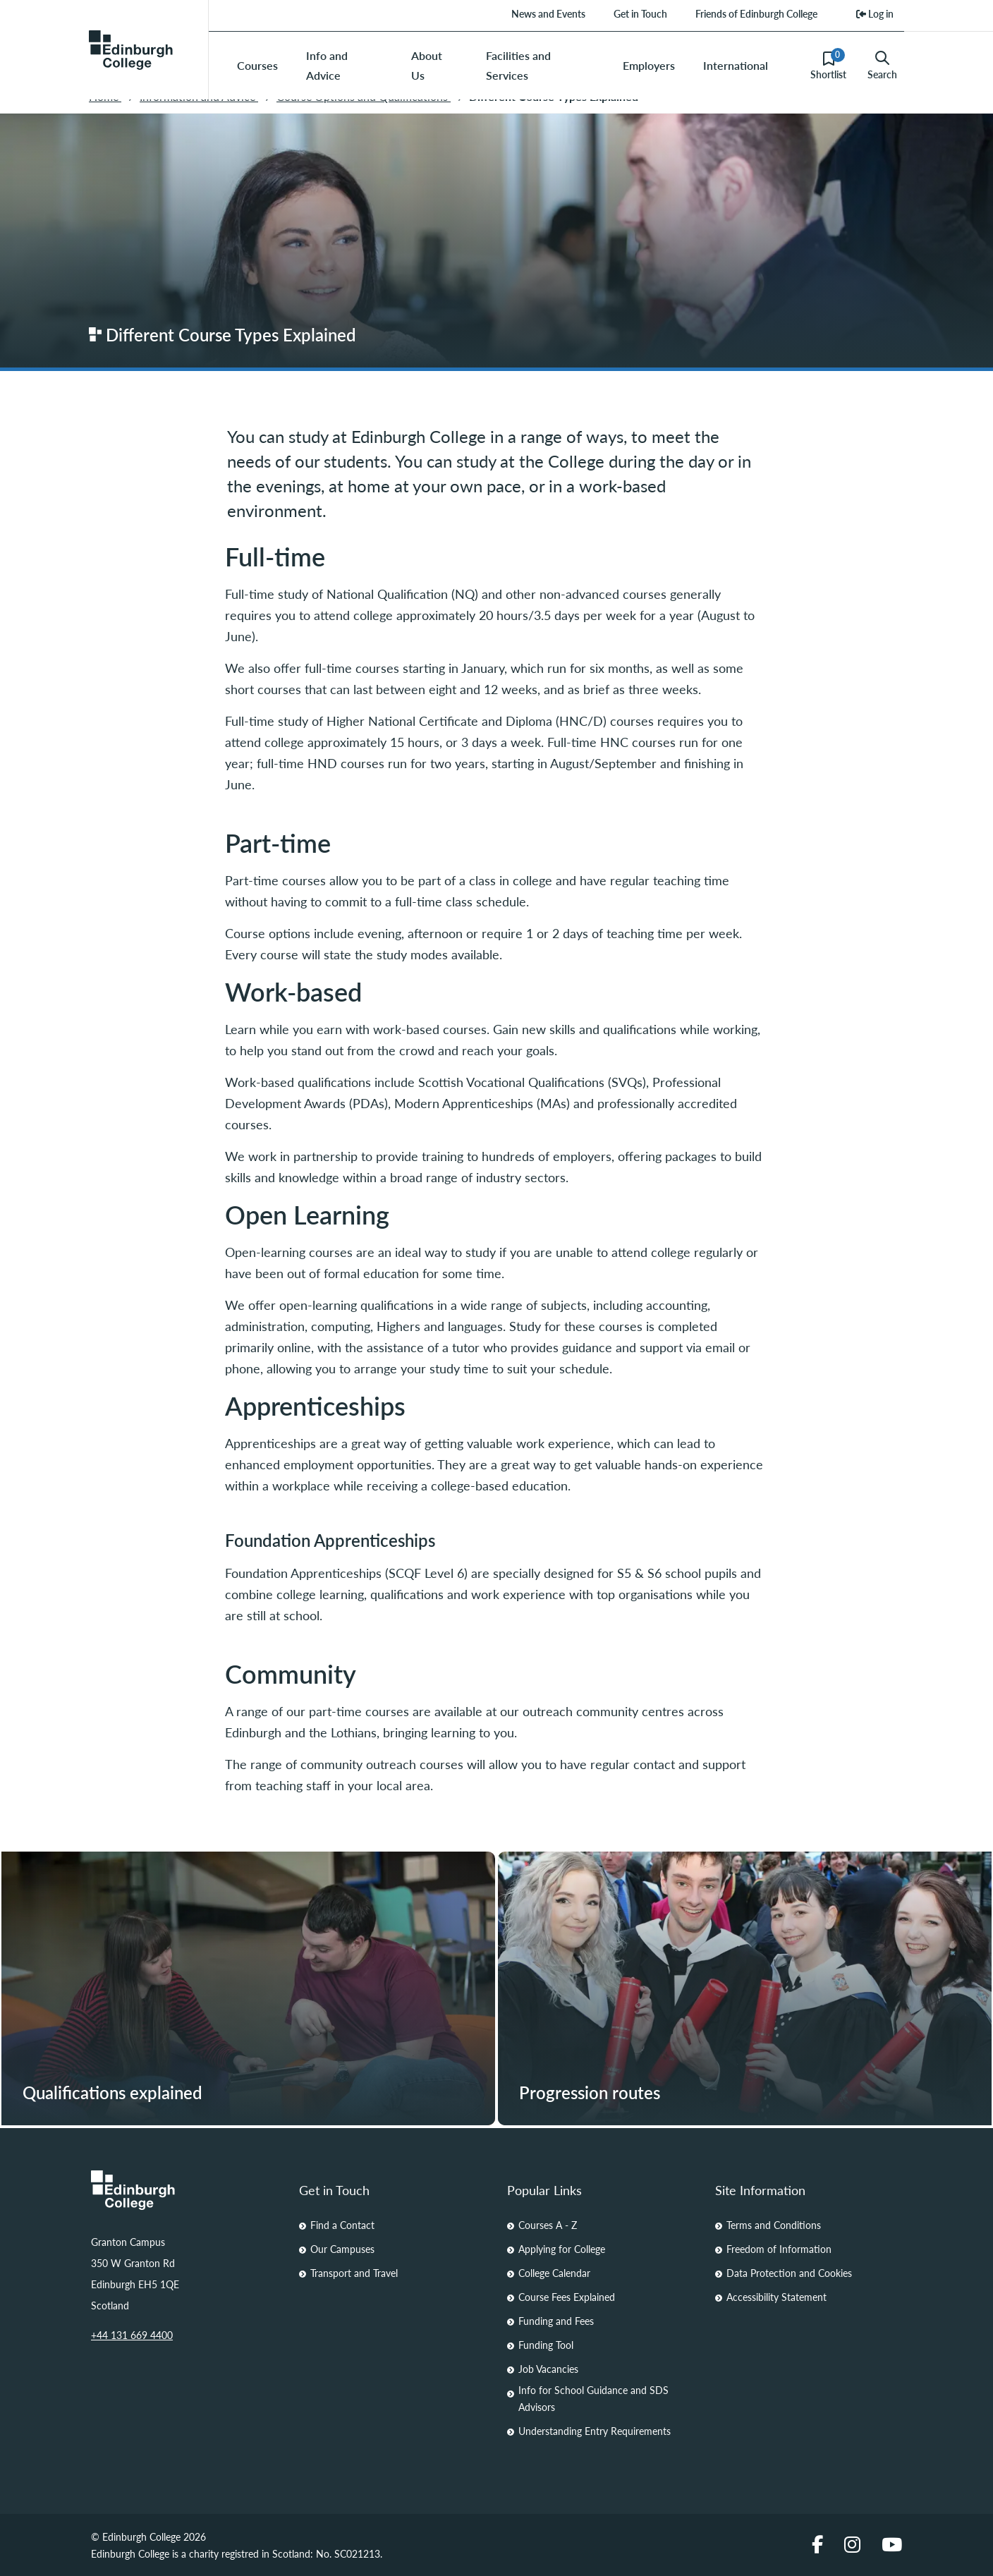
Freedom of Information (778, 2249)
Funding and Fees (556, 2321)
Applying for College (561, 2249)
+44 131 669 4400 (132, 2335)
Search (882, 65)
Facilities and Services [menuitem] (518, 65)
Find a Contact (342, 2225)
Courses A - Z (547, 2225)
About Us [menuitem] (426, 65)
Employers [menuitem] (649, 65)
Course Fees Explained (566, 2297)
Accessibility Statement (776, 2297)
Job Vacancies (548, 2369)
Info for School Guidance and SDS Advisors (593, 2398)
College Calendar (554, 2273)
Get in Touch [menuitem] (640, 13)
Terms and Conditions (773, 2225)
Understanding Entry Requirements (594, 2431)
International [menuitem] (735, 65)
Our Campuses (342, 2249)
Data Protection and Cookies (789, 2273)
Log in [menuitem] (875, 13)
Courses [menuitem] (257, 65)
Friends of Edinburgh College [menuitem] (756, 13)
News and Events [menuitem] (548, 13)
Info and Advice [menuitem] (327, 65)
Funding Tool (545, 2345)
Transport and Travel (354, 2273)
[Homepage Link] (184, 2190)
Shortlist (828, 65)
